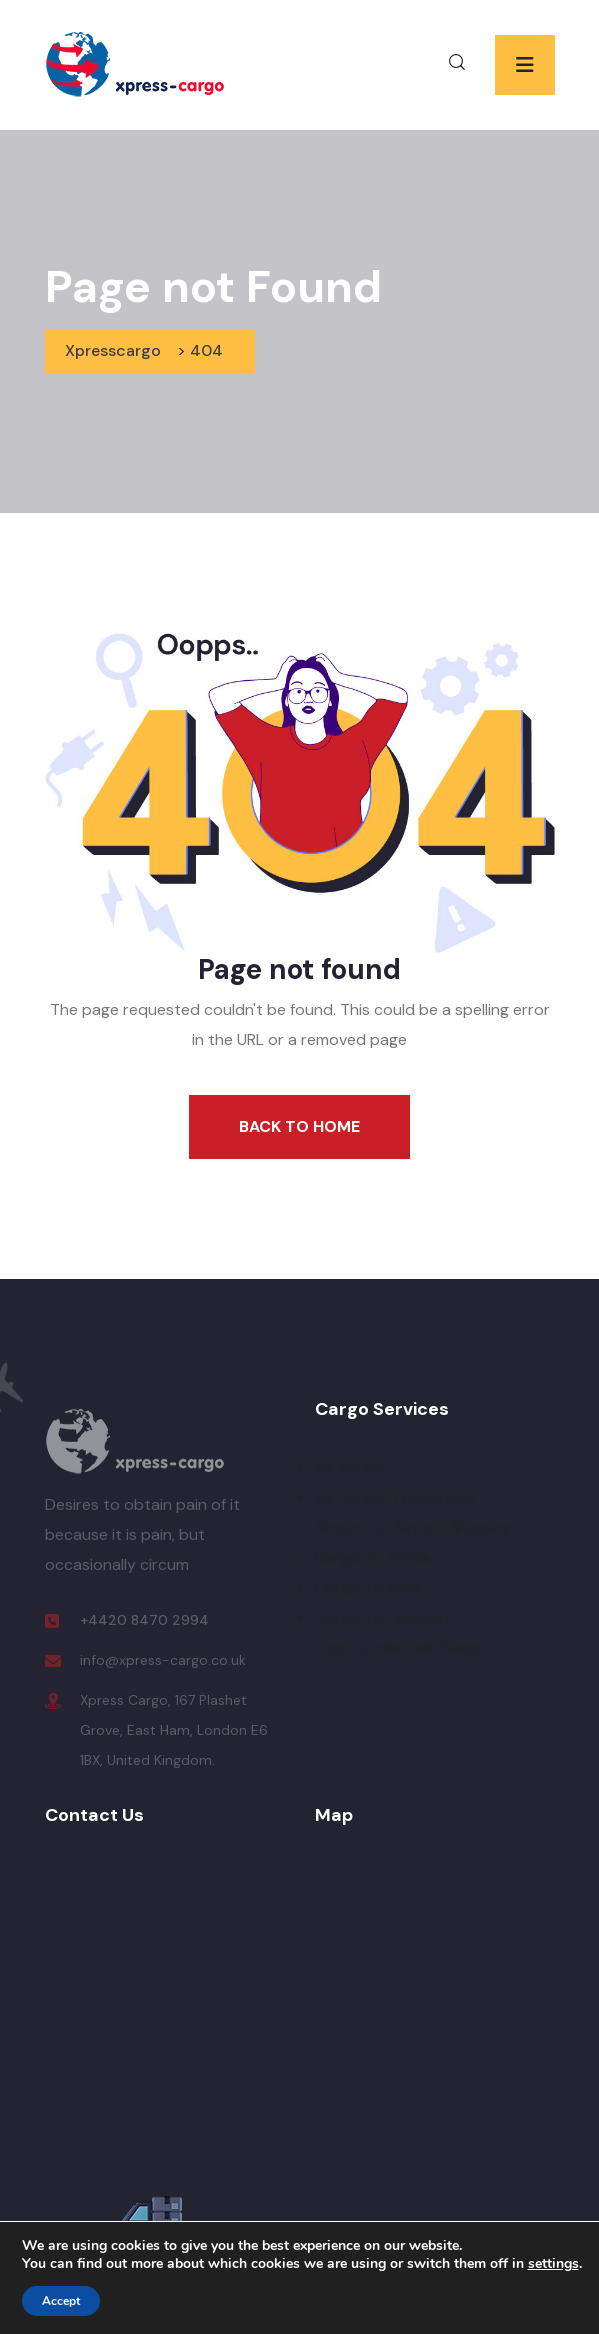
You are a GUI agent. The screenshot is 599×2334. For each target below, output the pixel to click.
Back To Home (299, 1126)
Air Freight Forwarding (395, 1497)
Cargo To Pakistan (382, 1617)
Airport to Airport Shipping (413, 1527)
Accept (61, 2301)
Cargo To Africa (372, 1557)
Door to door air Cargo (399, 1647)
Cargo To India (368, 1587)
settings (553, 2264)
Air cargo (348, 1467)
